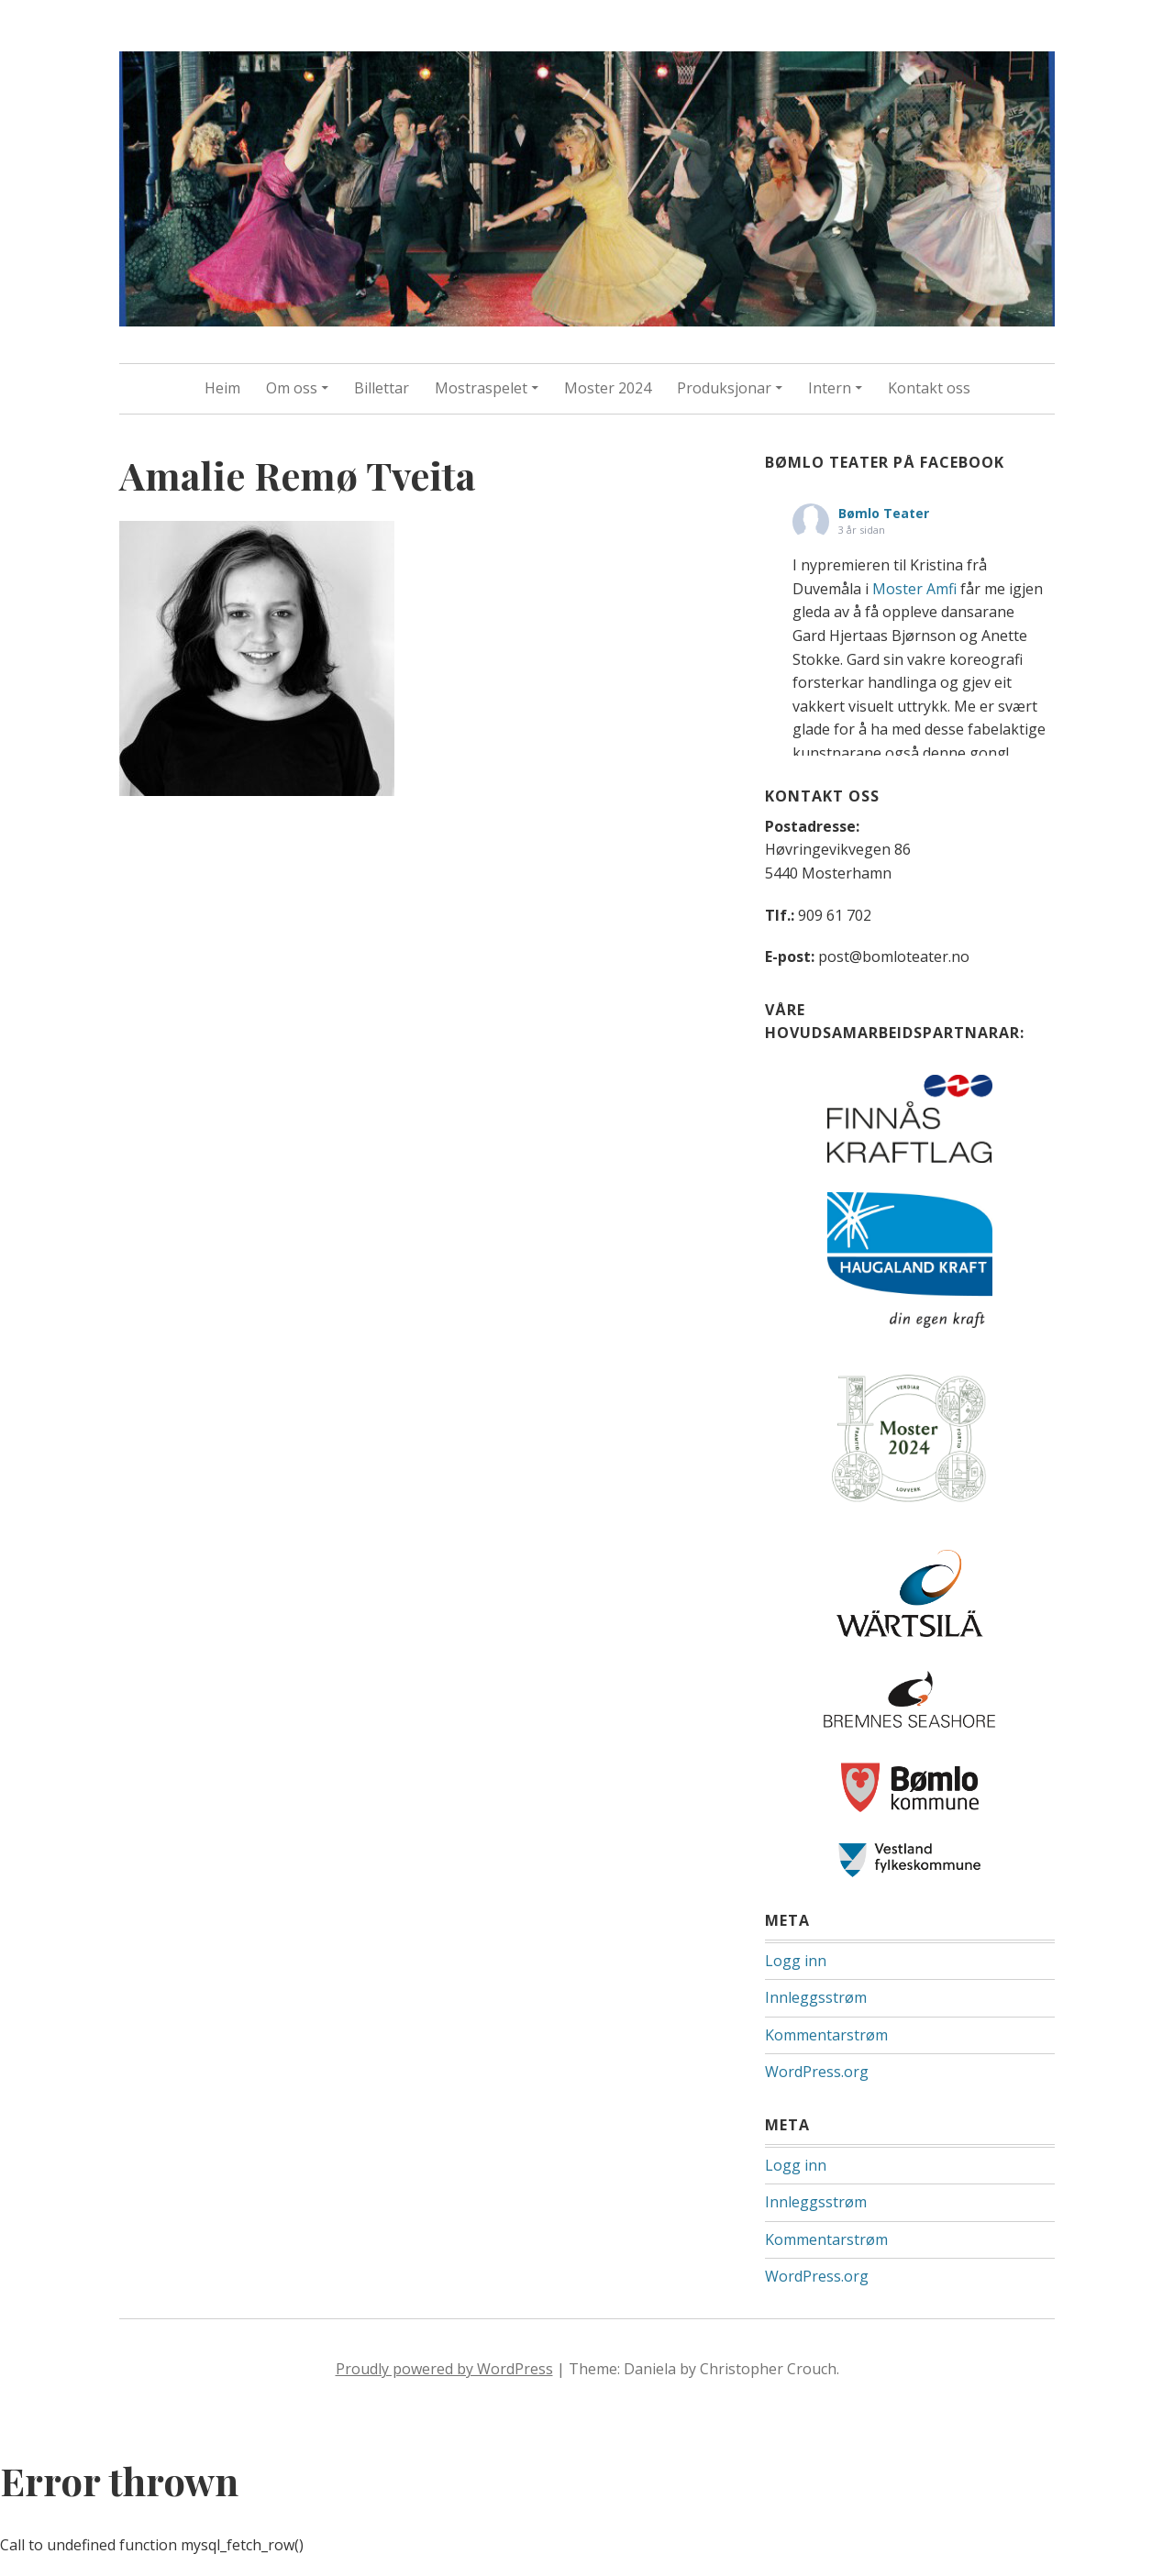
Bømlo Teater (883, 513)
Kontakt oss (929, 388)
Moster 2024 (607, 388)
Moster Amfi (914, 589)
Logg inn (795, 1961)
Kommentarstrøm (826, 2035)
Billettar (381, 388)
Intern (829, 388)
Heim (222, 388)
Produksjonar (724, 388)
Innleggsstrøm (816, 1997)
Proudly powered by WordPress (444, 2369)
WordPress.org (817, 2072)
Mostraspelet (481, 388)
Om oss (291, 388)
